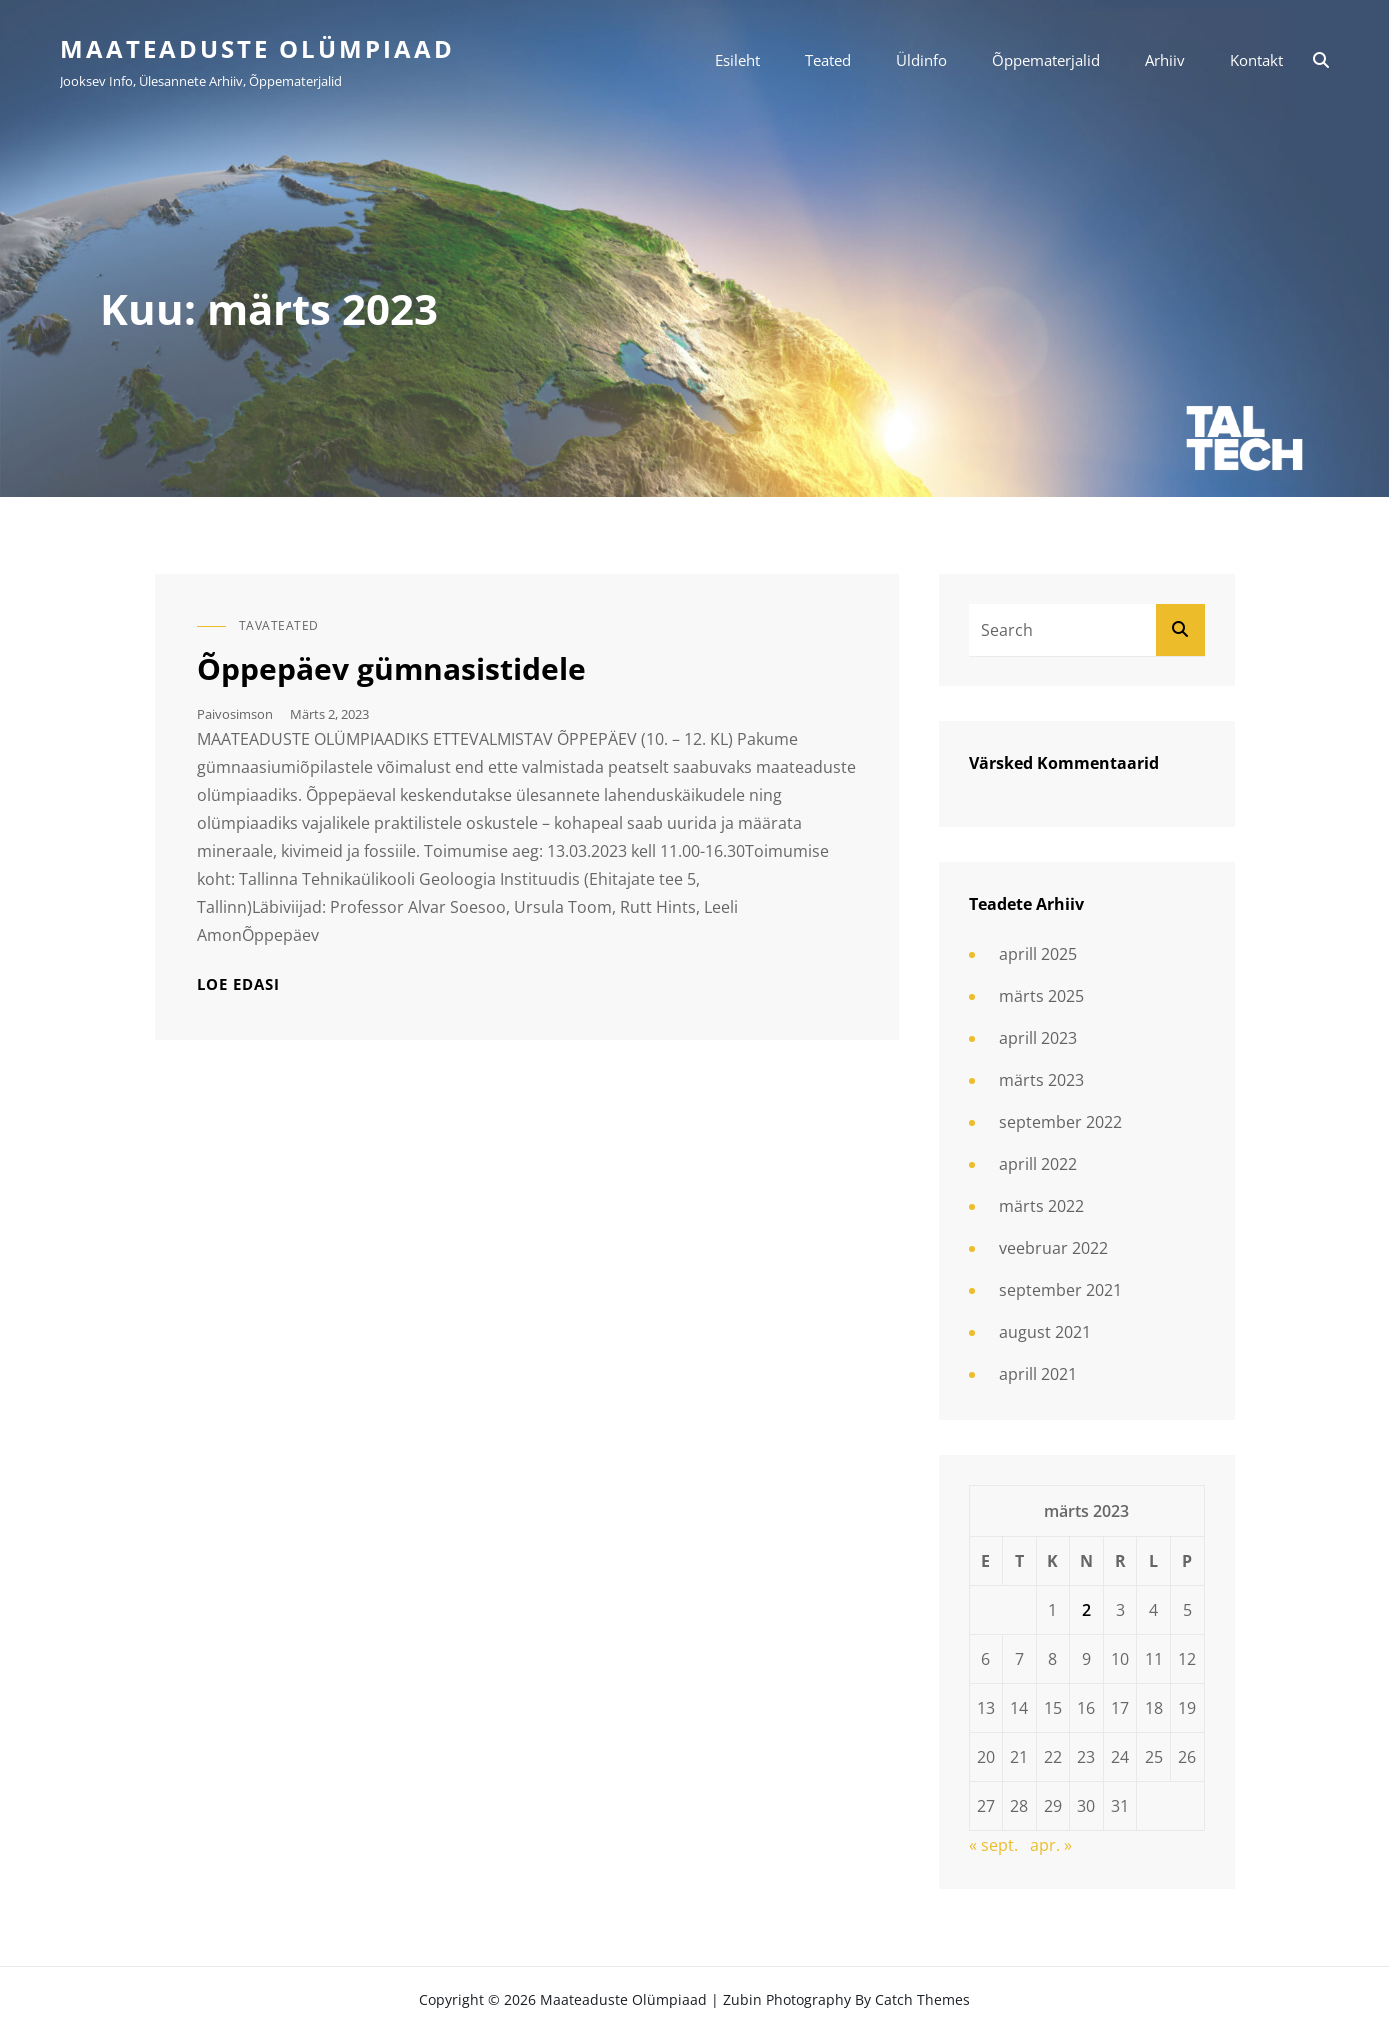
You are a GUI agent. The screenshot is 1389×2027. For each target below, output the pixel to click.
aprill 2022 (1038, 1164)
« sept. (993, 1845)
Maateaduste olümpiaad (257, 48)
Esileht (737, 60)
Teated (828, 60)
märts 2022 (1041, 1206)
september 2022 (1060, 1122)
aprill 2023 (1038, 1038)
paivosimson (235, 714)
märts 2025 (1041, 996)
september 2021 (1060, 1290)
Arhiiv (1165, 60)
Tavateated (279, 625)
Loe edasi (238, 984)
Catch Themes (922, 1999)
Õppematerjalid (1046, 60)
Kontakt (1256, 60)
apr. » (1051, 1845)
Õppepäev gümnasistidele (391, 668)
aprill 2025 (1038, 954)
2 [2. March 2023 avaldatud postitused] (1086, 1610)
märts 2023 (1041, 1080)
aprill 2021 (1038, 1374)
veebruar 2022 (1053, 1248)
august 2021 (1045, 1332)
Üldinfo (921, 60)
